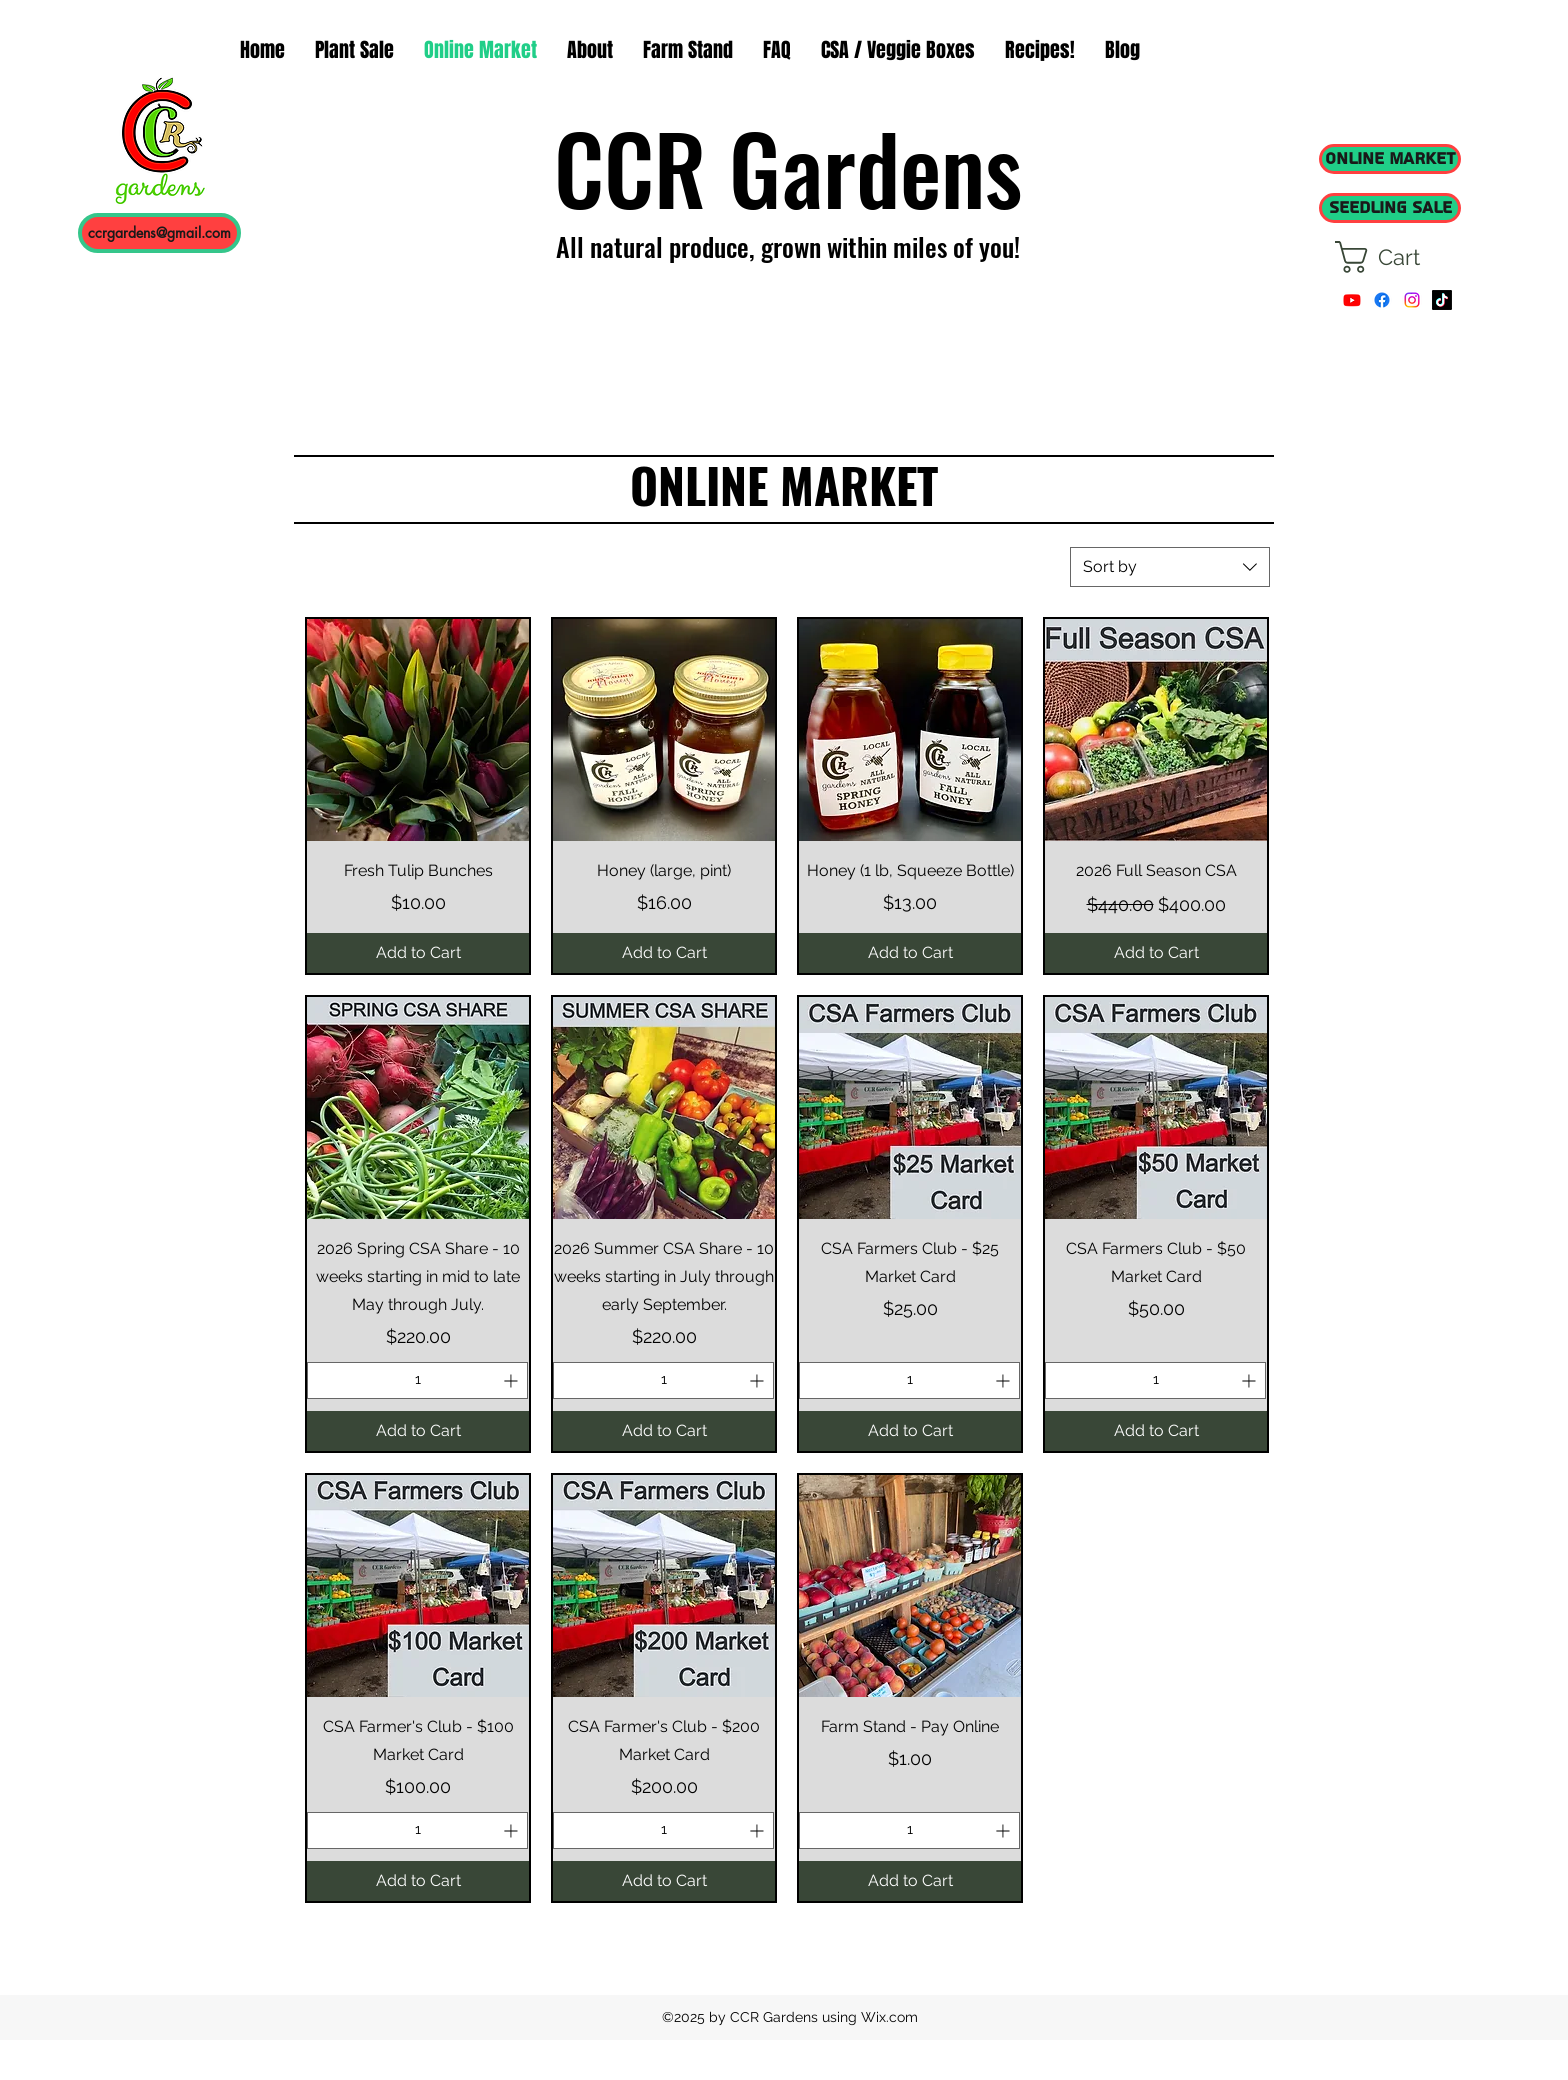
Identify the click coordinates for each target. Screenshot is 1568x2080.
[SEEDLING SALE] (1390, 208)
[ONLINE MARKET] (1390, 159)
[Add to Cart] (418, 953)
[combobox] (1170, 567)
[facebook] (1382, 300)
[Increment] (512, 1380)
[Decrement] (322, 1380)
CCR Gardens (788, 167)
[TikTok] (1442, 300)
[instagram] (1412, 300)
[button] (1397, 257)
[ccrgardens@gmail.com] (159, 233)
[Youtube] (1352, 300)
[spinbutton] (417, 1380)
